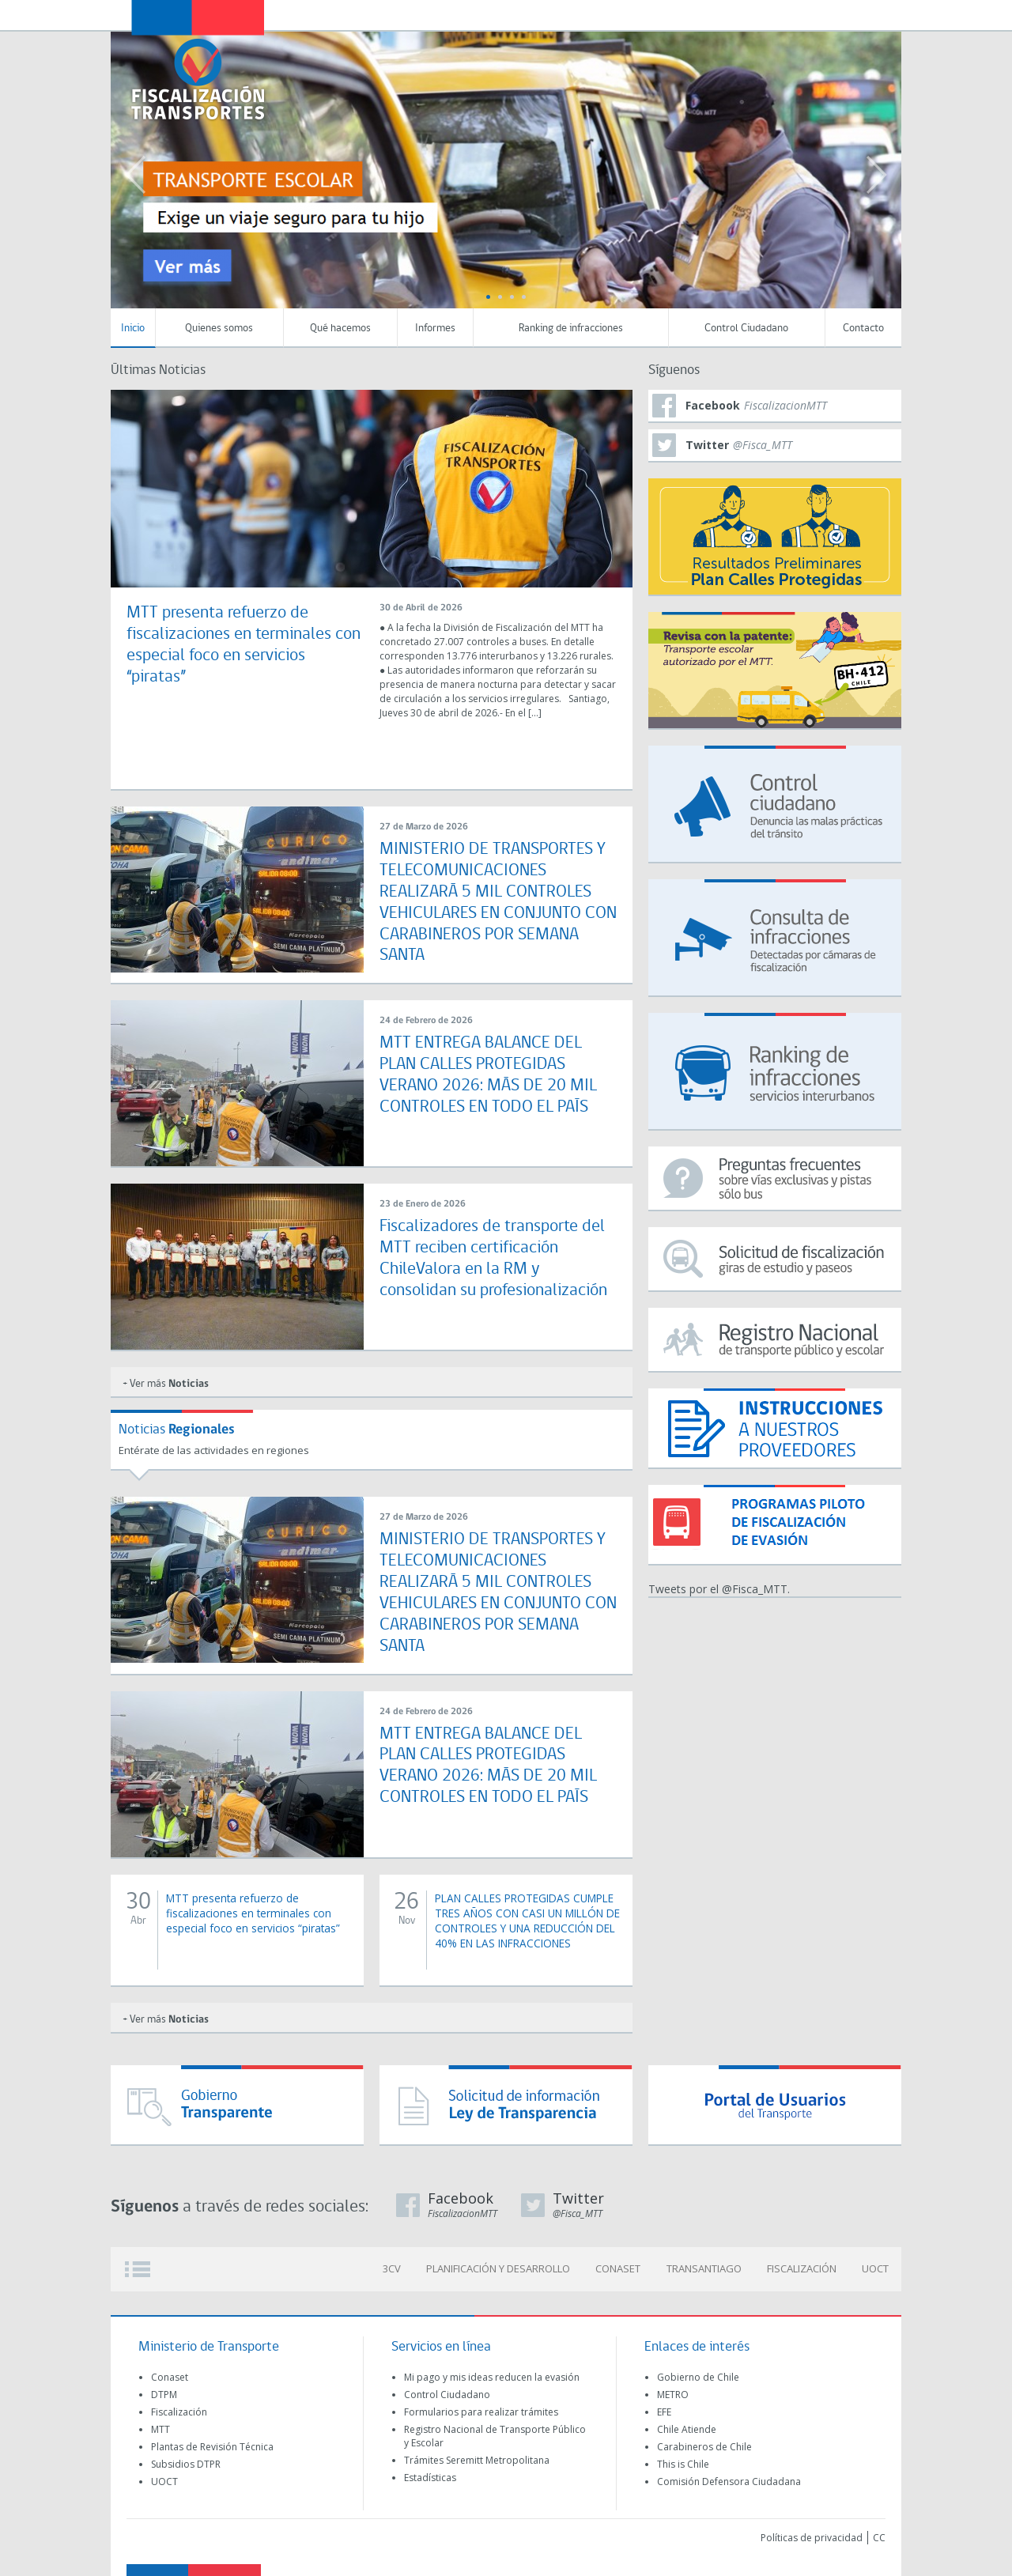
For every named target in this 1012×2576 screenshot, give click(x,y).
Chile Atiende (686, 2425)
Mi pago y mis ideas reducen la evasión (492, 2373)
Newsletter (837, 15)
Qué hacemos (340, 328)
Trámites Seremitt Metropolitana (476, 2456)
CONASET (621, 2265)
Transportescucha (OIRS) (769, 14)
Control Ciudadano (746, 328)
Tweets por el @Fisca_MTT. (719, 1588)
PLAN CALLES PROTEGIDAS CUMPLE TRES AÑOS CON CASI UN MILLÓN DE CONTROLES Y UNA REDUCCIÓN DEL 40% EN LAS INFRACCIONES (526, 1923)
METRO (673, 2390)
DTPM (164, 2390)
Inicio (133, 328)
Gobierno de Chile (698, 2373)
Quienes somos (219, 328)
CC (879, 2533)
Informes (435, 328)
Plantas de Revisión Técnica (212, 2442)
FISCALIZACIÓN (803, 2265)
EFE (664, 2408)
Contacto (863, 328)
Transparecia (803, 14)
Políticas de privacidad (812, 2533)
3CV (397, 2265)
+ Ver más (166, 1382)
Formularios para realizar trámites (481, 2408)
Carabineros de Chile (704, 2442)
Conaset (169, 2373)
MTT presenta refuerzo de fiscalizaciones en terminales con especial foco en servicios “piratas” (254, 1908)
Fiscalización (179, 2408)
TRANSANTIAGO (706, 2265)
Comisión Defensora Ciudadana (729, 2477)
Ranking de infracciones (571, 328)
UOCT (876, 2265)
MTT (160, 2425)
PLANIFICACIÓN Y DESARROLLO (503, 2265)
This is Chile (683, 2460)
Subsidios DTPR (186, 2460)
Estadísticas (430, 2473)
